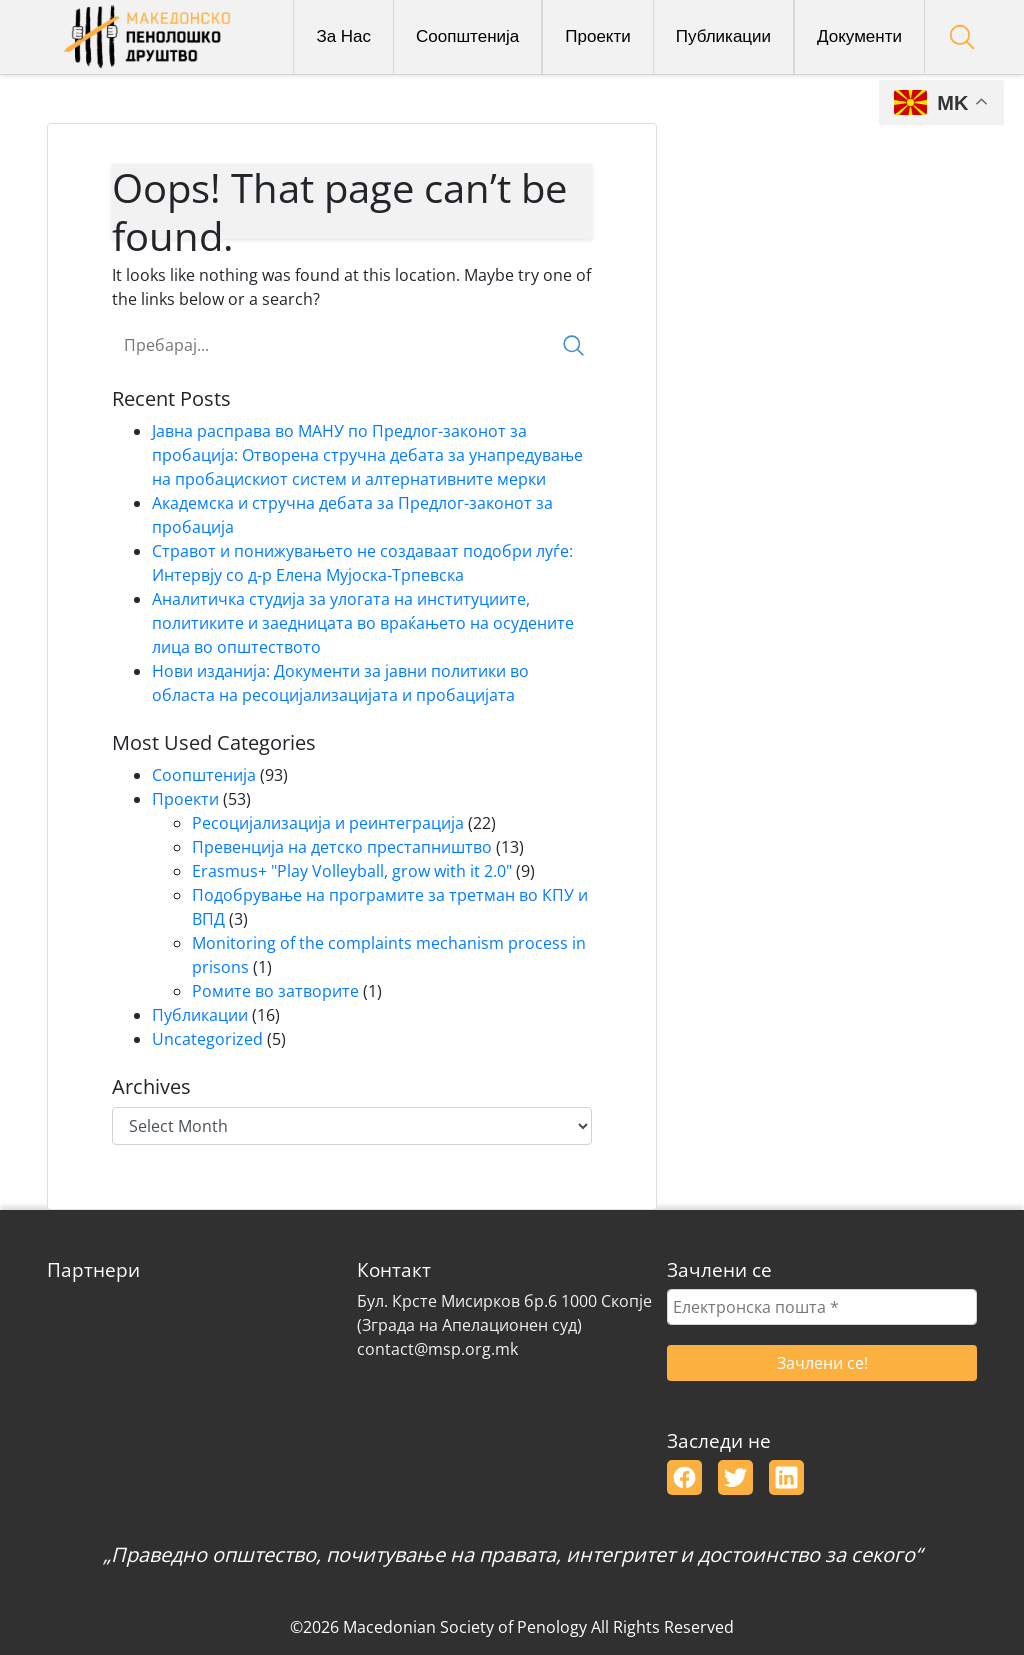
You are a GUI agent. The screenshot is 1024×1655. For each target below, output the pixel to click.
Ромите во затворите (275, 991)
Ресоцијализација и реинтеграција (328, 823)
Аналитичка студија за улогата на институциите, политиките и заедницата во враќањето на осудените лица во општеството (363, 623)
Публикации (723, 36)
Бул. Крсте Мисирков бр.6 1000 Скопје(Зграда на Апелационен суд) (504, 1313)
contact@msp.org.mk (437, 1349)
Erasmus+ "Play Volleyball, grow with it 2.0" (352, 871)
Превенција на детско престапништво (342, 847)
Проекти (598, 36)
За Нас (343, 36)
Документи (859, 36)
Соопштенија (467, 36)
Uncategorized (207, 1039)
